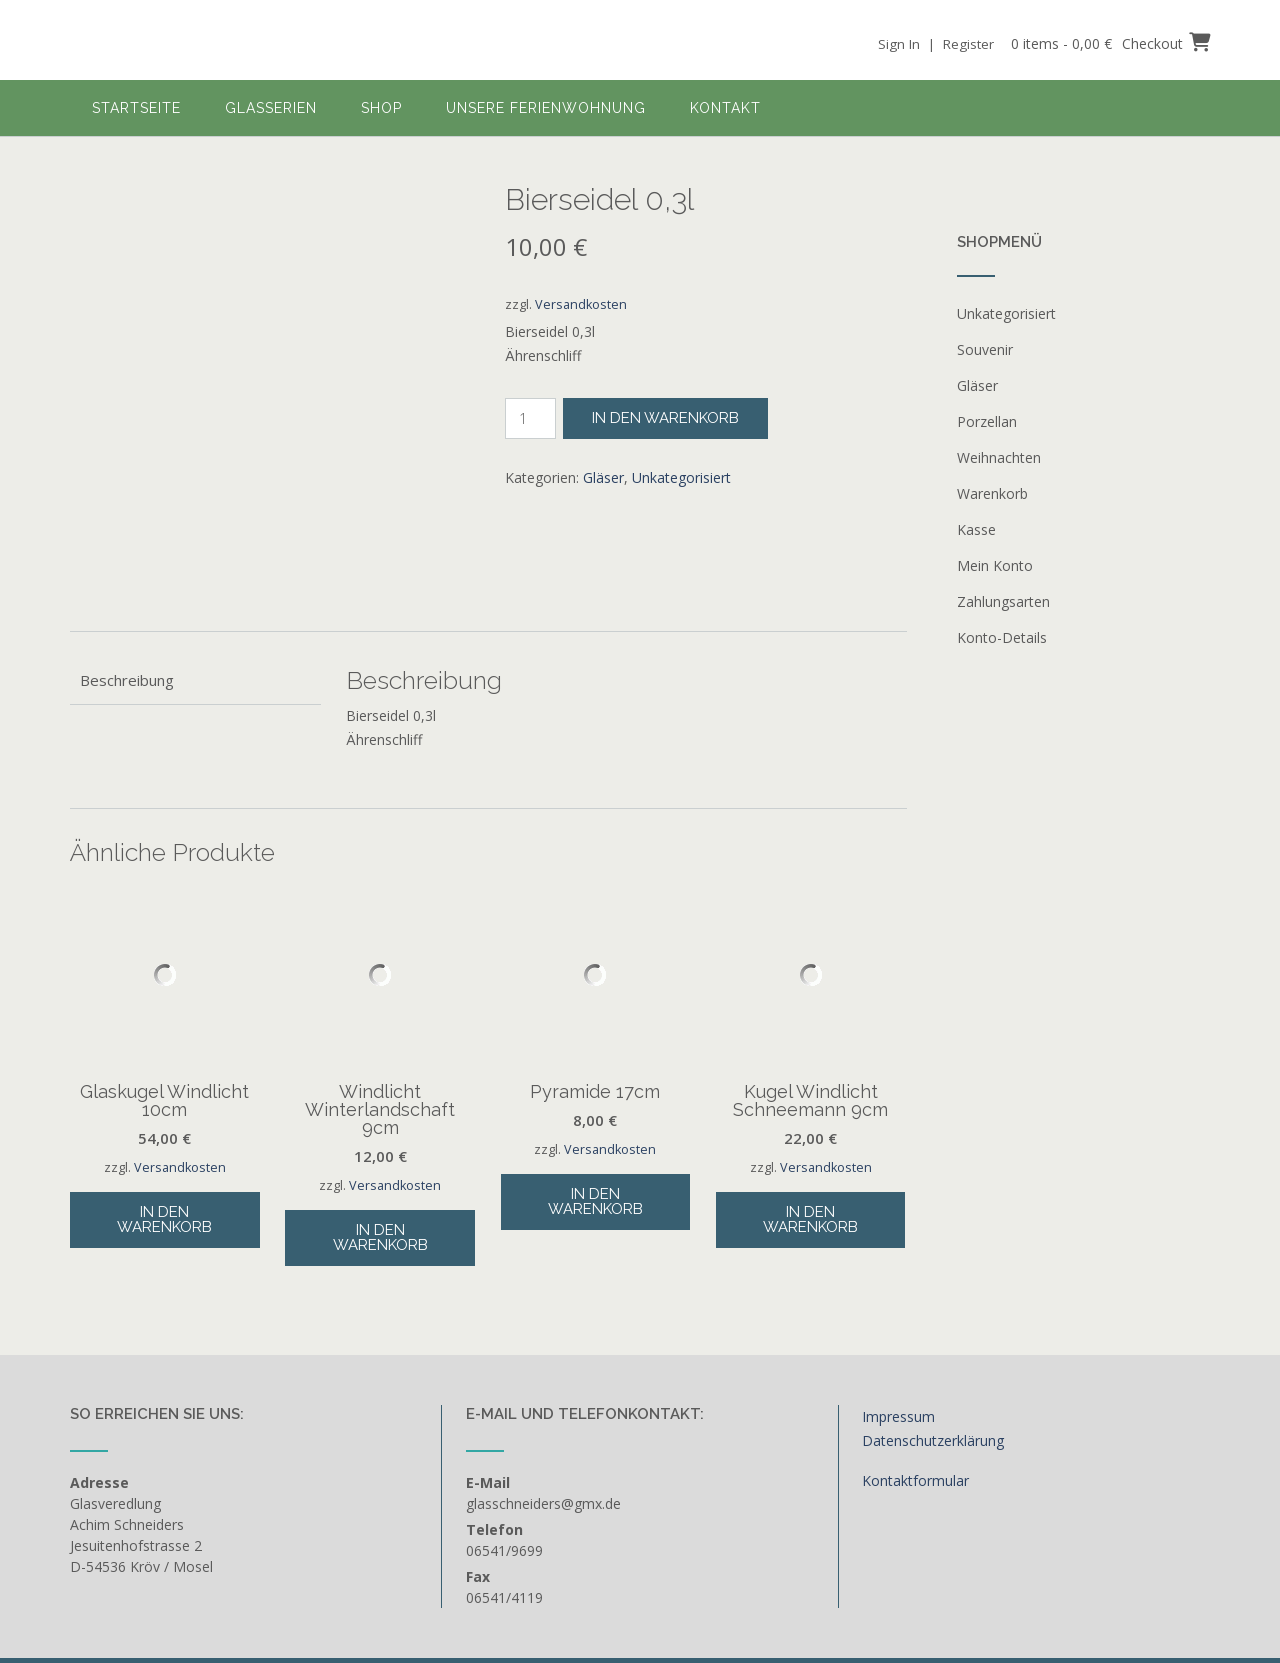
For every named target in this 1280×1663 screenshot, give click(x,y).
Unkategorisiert (681, 477)
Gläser (603, 477)
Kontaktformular (915, 1380)
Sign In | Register (932, 43)
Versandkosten (581, 304)
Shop (381, 108)
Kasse (976, 529)
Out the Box (176, 1596)
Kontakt (725, 108)
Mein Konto (995, 565)
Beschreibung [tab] (127, 580)
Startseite (136, 108)
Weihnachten (999, 457)
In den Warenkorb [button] (164, 1119)
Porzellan (987, 421)
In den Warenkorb (665, 418)
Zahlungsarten (1003, 601)
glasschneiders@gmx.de (543, 1403)
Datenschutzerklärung (933, 1341)
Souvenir (985, 349)
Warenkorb (992, 493)
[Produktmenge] (530, 418)
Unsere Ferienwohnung (546, 108)
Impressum (898, 1317)
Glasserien (271, 108)
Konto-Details (1002, 637)
